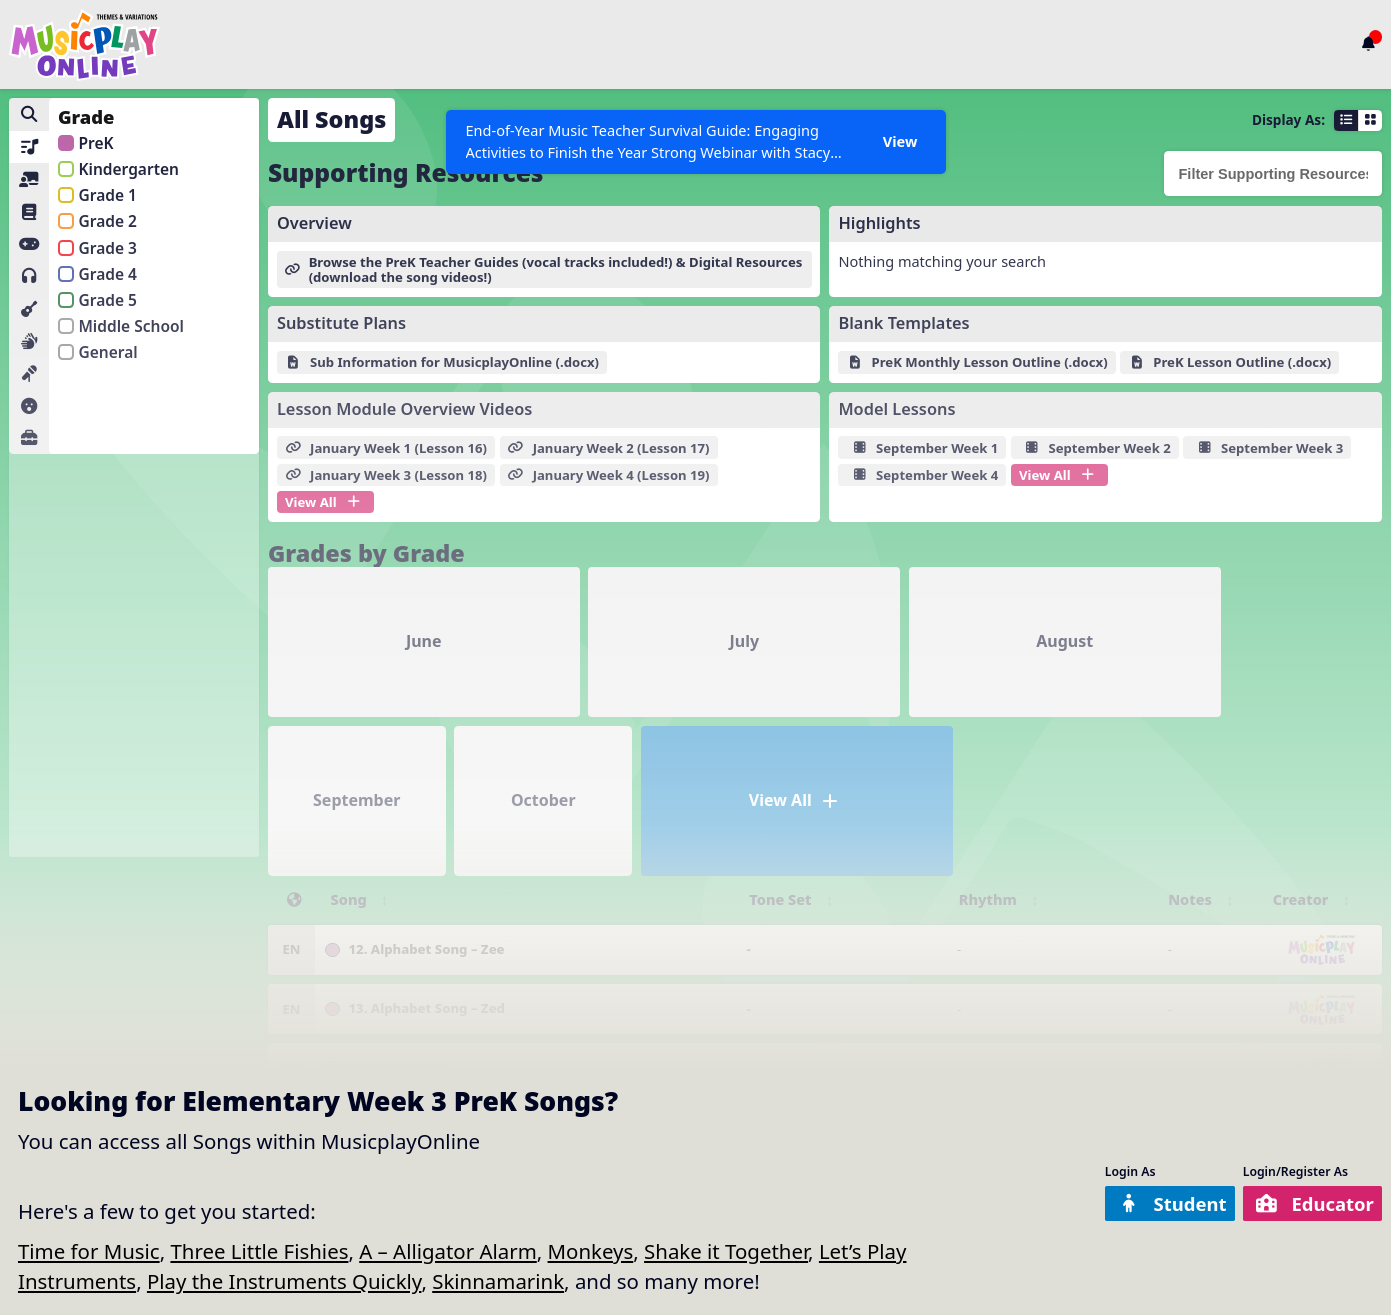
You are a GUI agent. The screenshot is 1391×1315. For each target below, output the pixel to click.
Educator (1309, 1203)
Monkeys (591, 1251)
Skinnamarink (498, 1281)
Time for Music (89, 1251)
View (899, 141)
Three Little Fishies (259, 1251)
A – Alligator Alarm (448, 1251)
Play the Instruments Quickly (284, 1281)
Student (1154, 1203)
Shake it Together (726, 1251)
